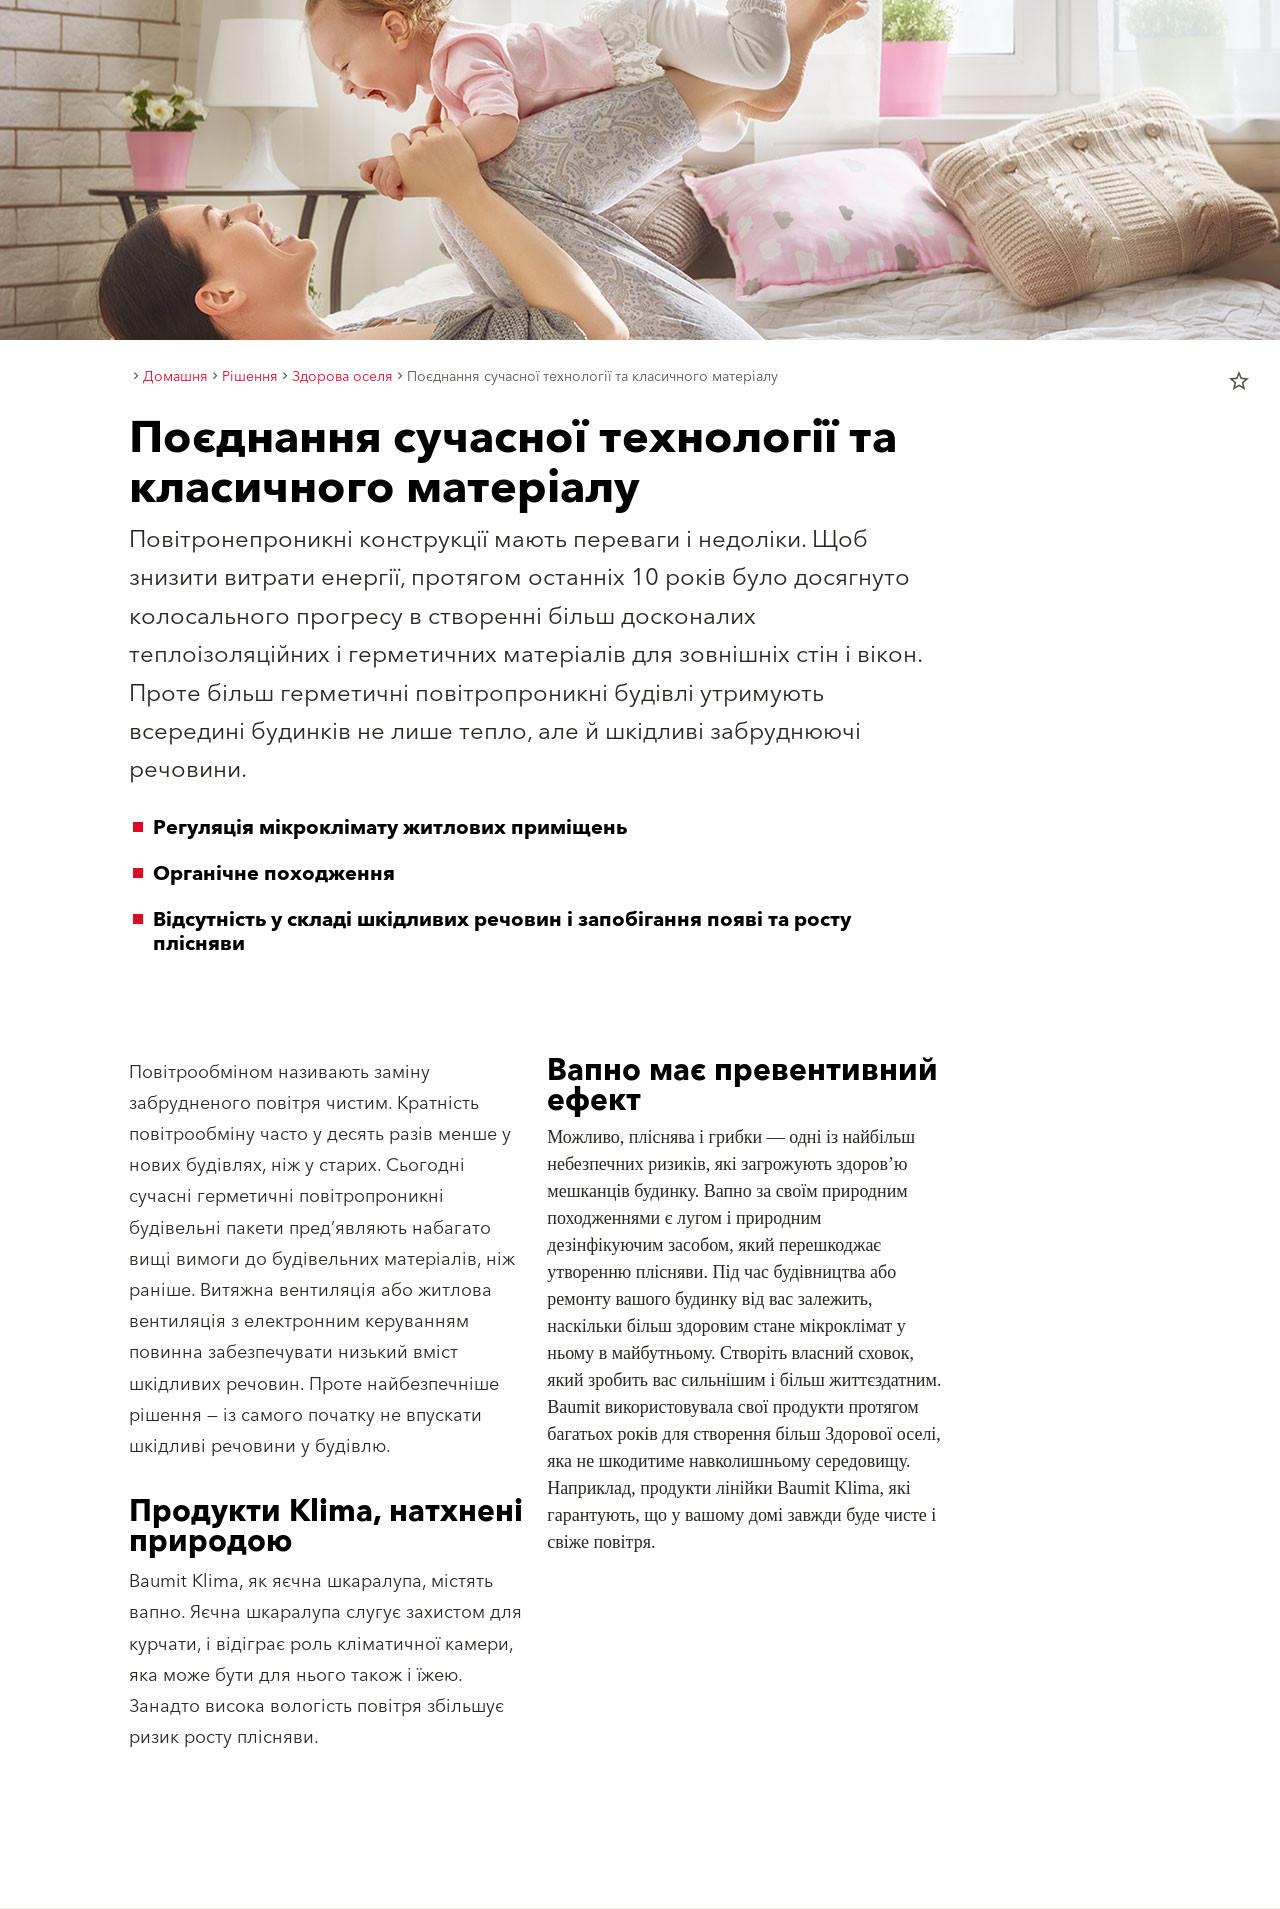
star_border (1239, 381)
